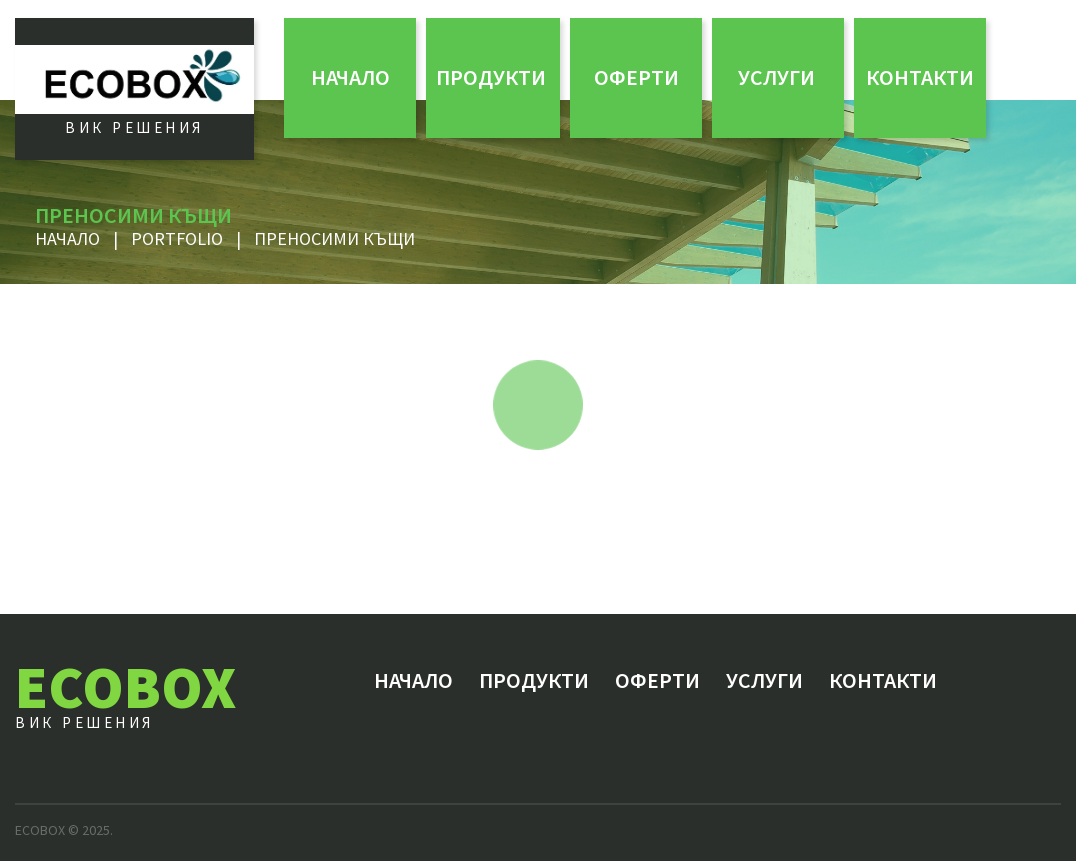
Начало (350, 77)
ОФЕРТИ (636, 77)
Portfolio (177, 238)
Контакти (920, 77)
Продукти (491, 77)
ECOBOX (125, 686)
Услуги (776, 77)
